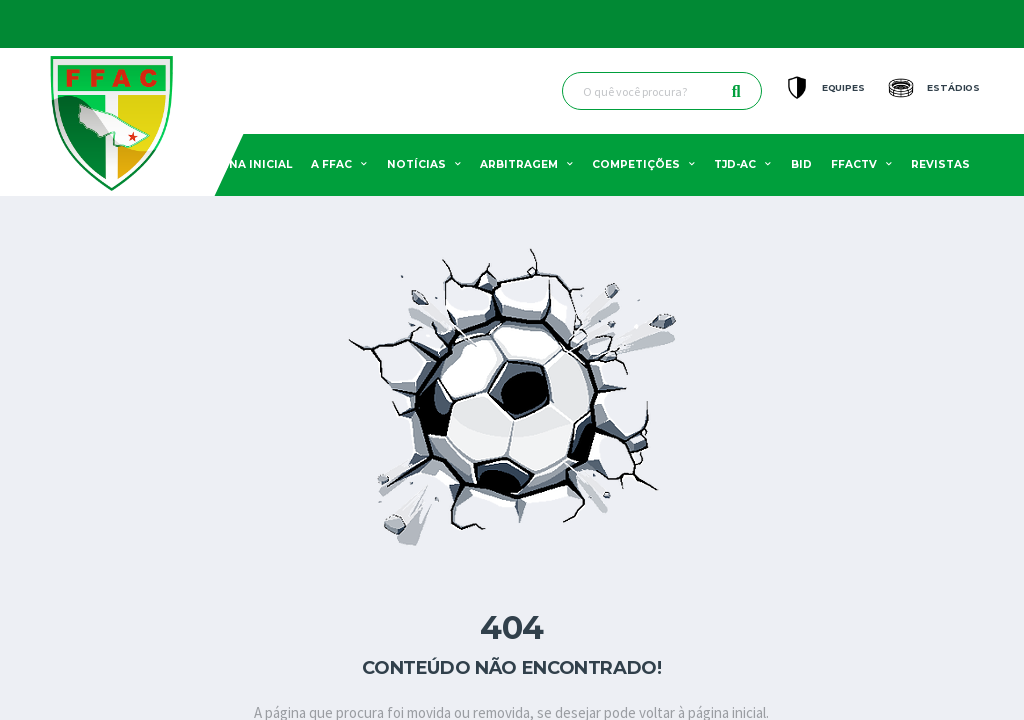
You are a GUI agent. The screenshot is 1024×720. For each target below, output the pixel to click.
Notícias (416, 164)
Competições (636, 164)
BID (801, 164)
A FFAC (331, 164)
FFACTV (854, 164)
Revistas (940, 164)
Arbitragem (519, 164)
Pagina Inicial (246, 164)
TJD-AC (735, 164)
